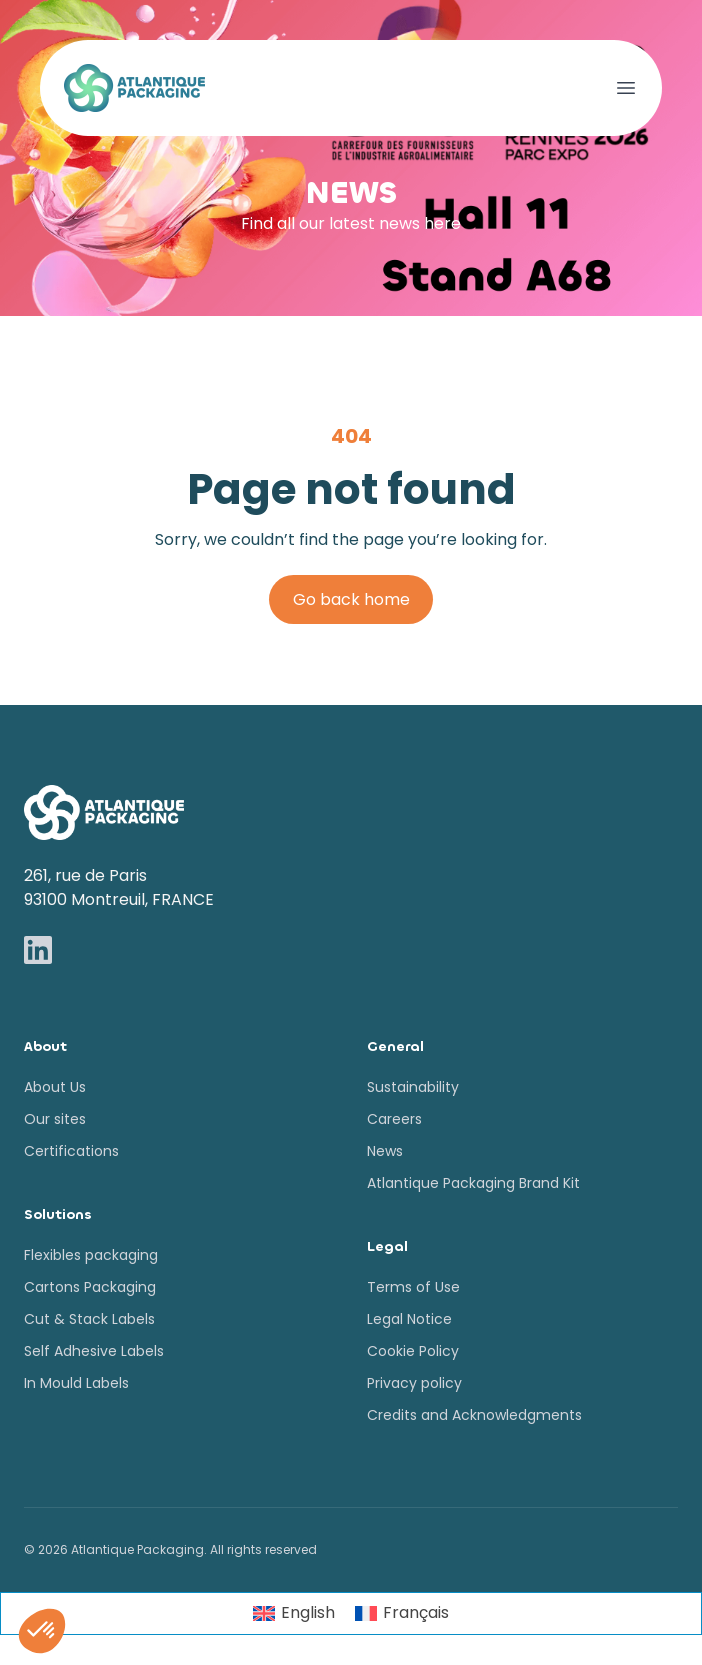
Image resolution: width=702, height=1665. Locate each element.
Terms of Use (413, 1287)
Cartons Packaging (90, 1287)
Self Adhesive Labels (94, 1351)
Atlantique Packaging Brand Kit (473, 1183)
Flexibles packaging (91, 1255)
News (385, 1151)
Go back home (351, 599)
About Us (55, 1087)
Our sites (55, 1119)
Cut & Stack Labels (89, 1319)
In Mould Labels (76, 1383)
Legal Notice (409, 1319)
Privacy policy (414, 1383)
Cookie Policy (413, 1351)
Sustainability (413, 1087)
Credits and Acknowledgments (474, 1415)
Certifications (71, 1151)
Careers (394, 1119)
